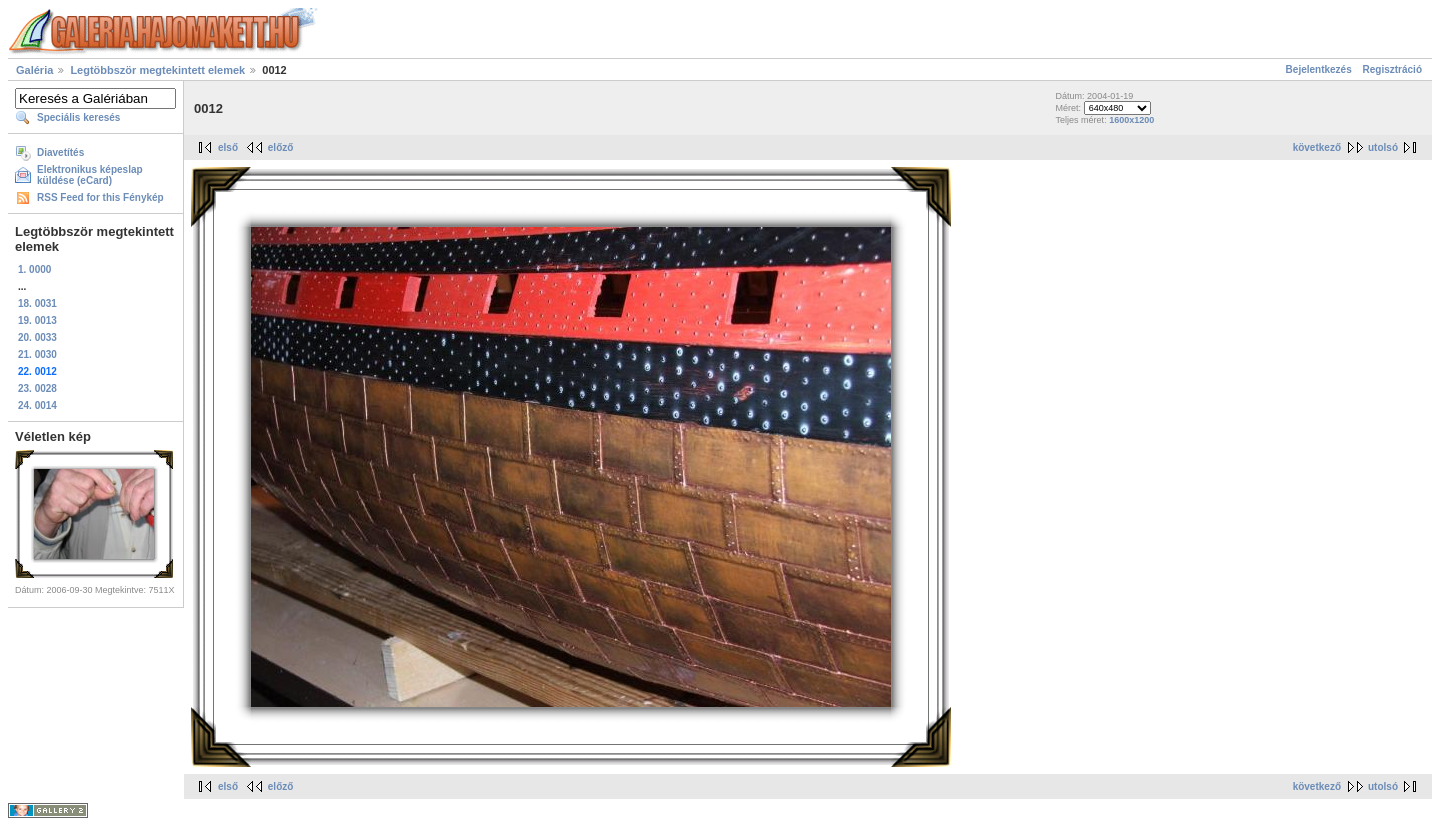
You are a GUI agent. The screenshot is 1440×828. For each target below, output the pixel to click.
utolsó (1383, 147)
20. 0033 (37, 337)
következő (1317, 147)
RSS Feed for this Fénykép (100, 197)
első (228, 147)
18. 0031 (37, 303)
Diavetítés (60, 152)
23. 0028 (37, 388)
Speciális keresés (78, 117)
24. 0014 (37, 405)
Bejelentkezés (1319, 69)
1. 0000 (34, 269)
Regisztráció (1392, 69)
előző (281, 147)
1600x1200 (1131, 120)
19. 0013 (37, 320)
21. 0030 (37, 354)
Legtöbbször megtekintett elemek (157, 70)
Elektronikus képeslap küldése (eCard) (90, 175)
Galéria (34, 70)
